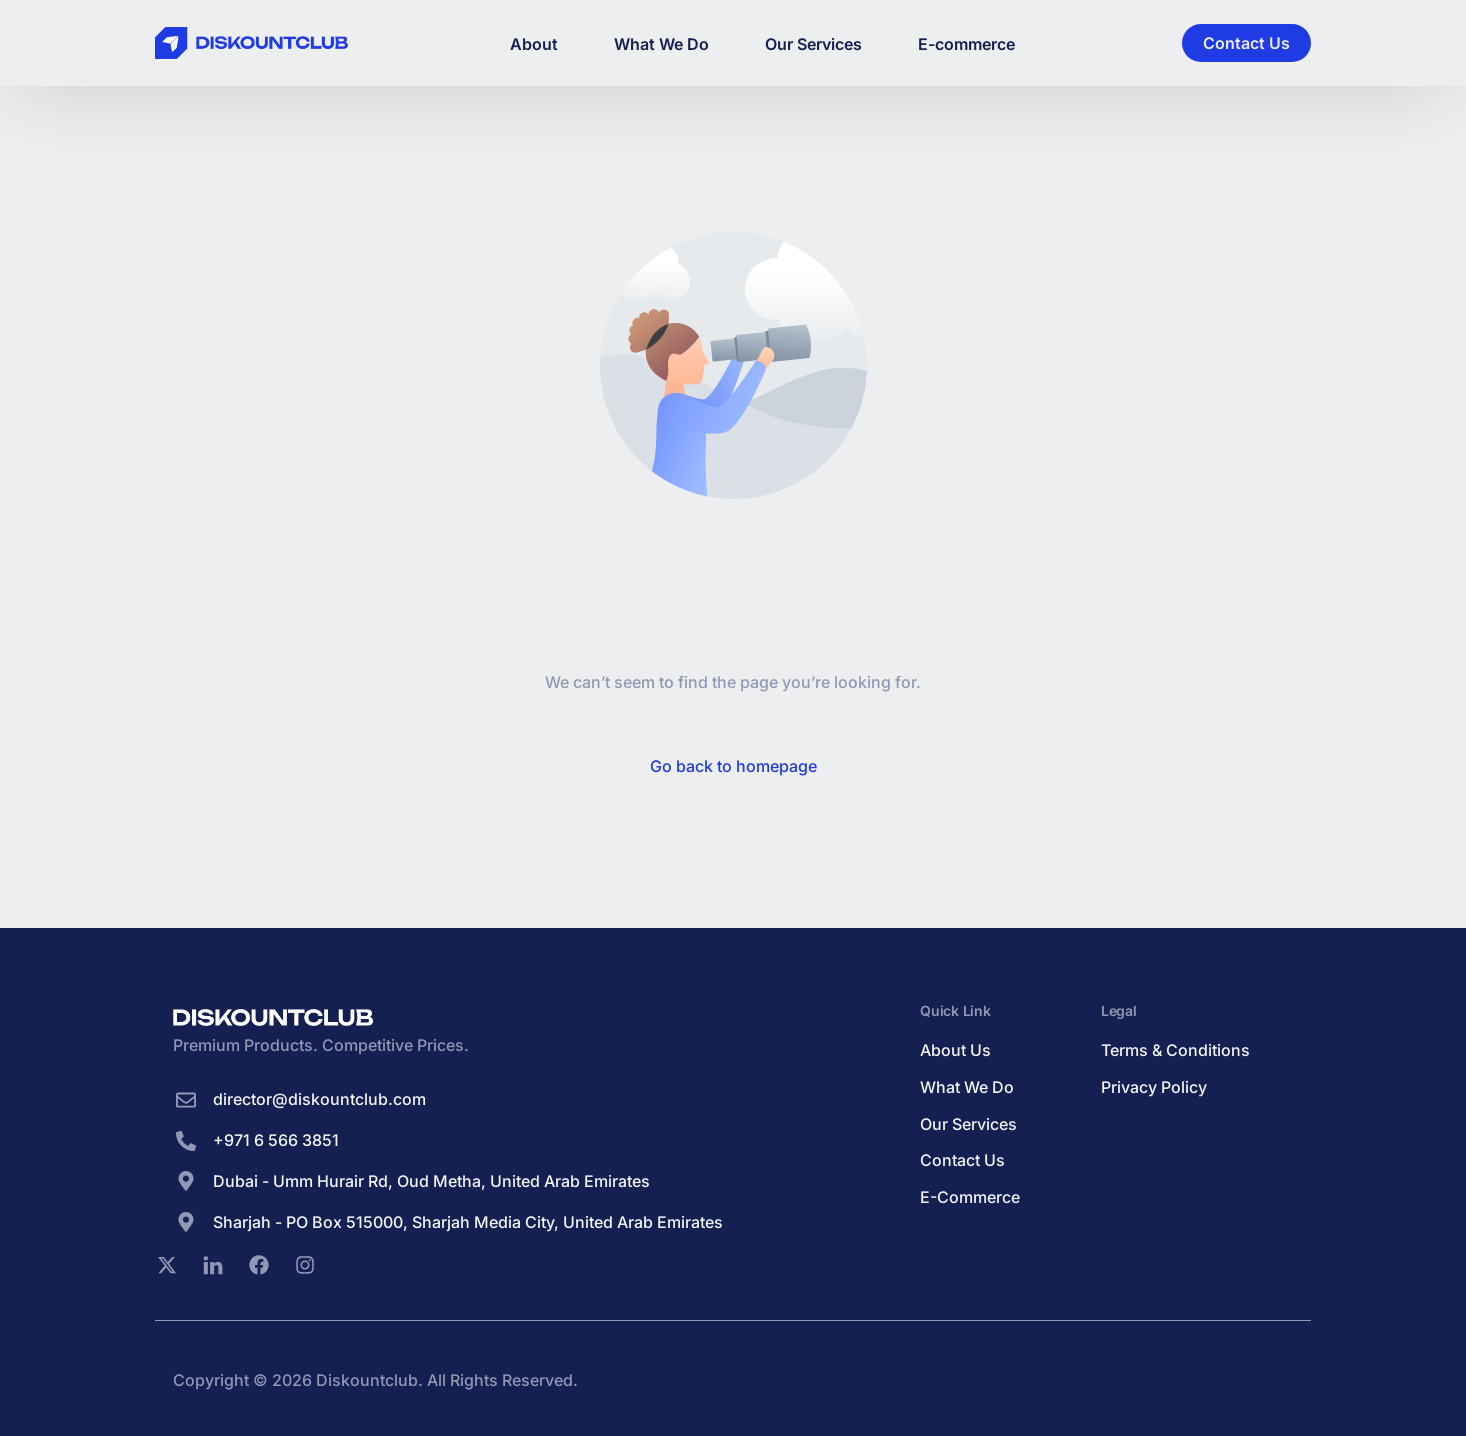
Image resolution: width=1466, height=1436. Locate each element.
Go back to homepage (733, 766)
